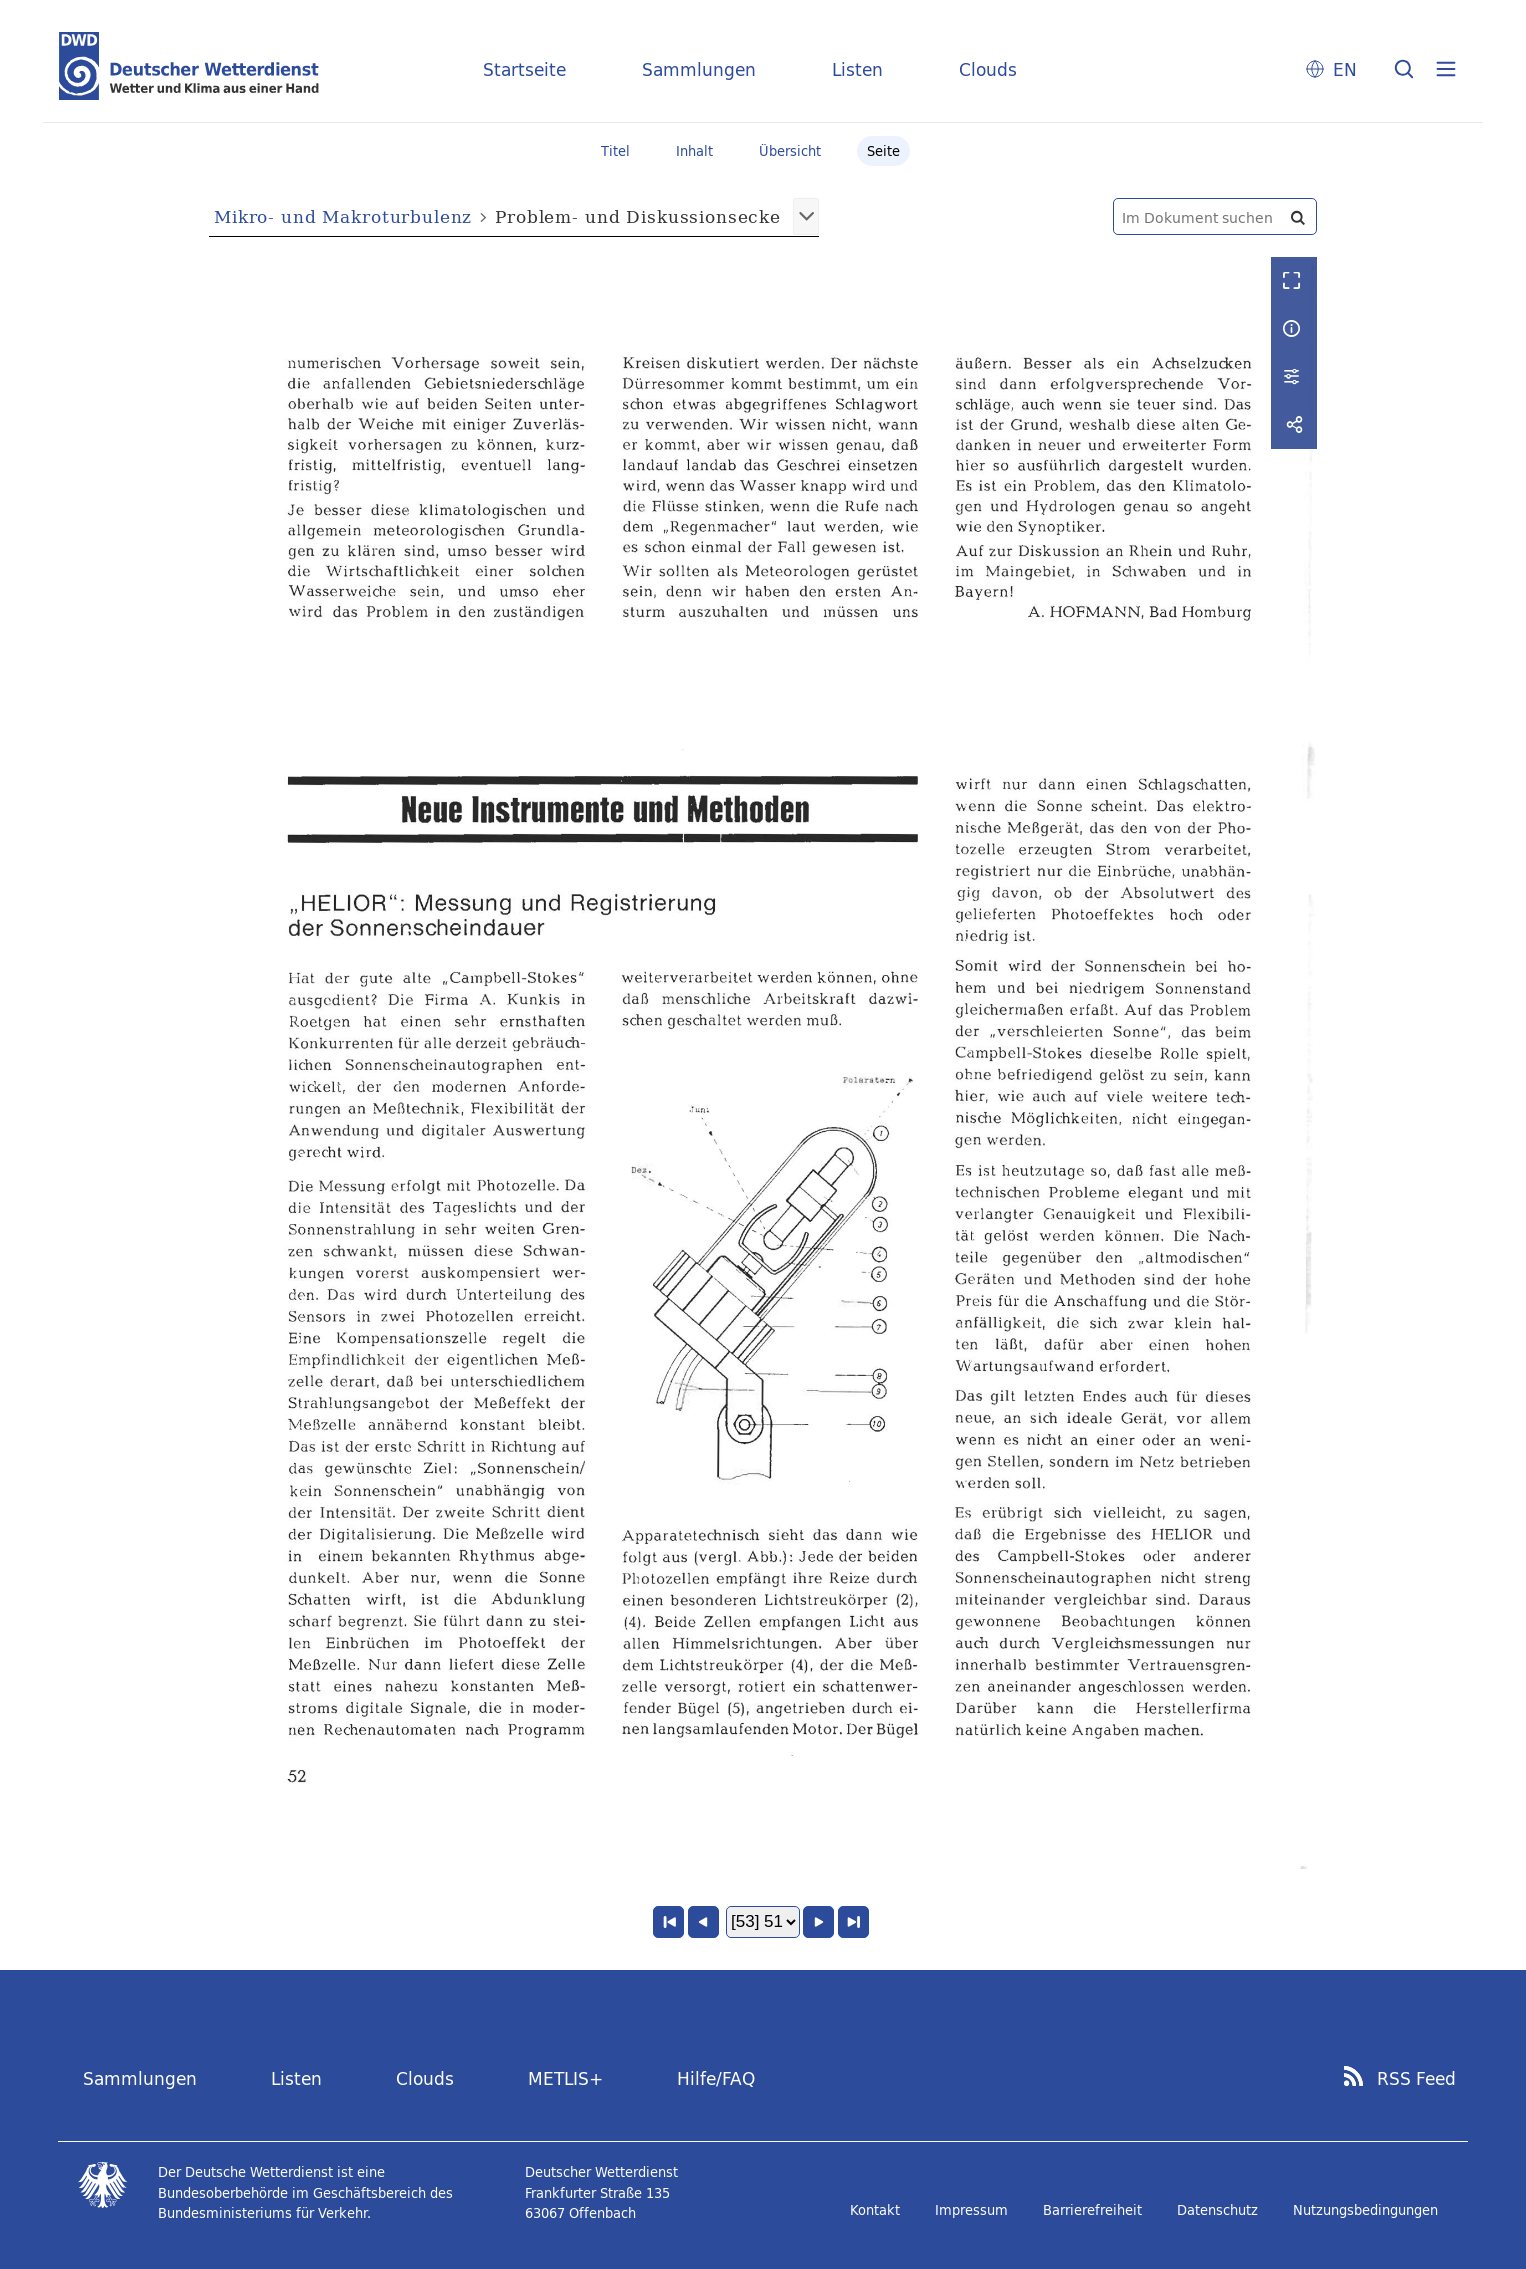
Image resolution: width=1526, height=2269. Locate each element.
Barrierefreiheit (1092, 2210)
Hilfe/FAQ (716, 2078)
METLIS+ (565, 2078)
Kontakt (875, 2210)
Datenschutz (1217, 2210)
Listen (857, 69)
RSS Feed (1416, 2079)
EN (1345, 69)
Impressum (971, 2210)
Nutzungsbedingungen (1365, 2210)
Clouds (988, 69)
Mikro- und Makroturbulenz (343, 216)
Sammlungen (699, 69)
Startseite (524, 69)
